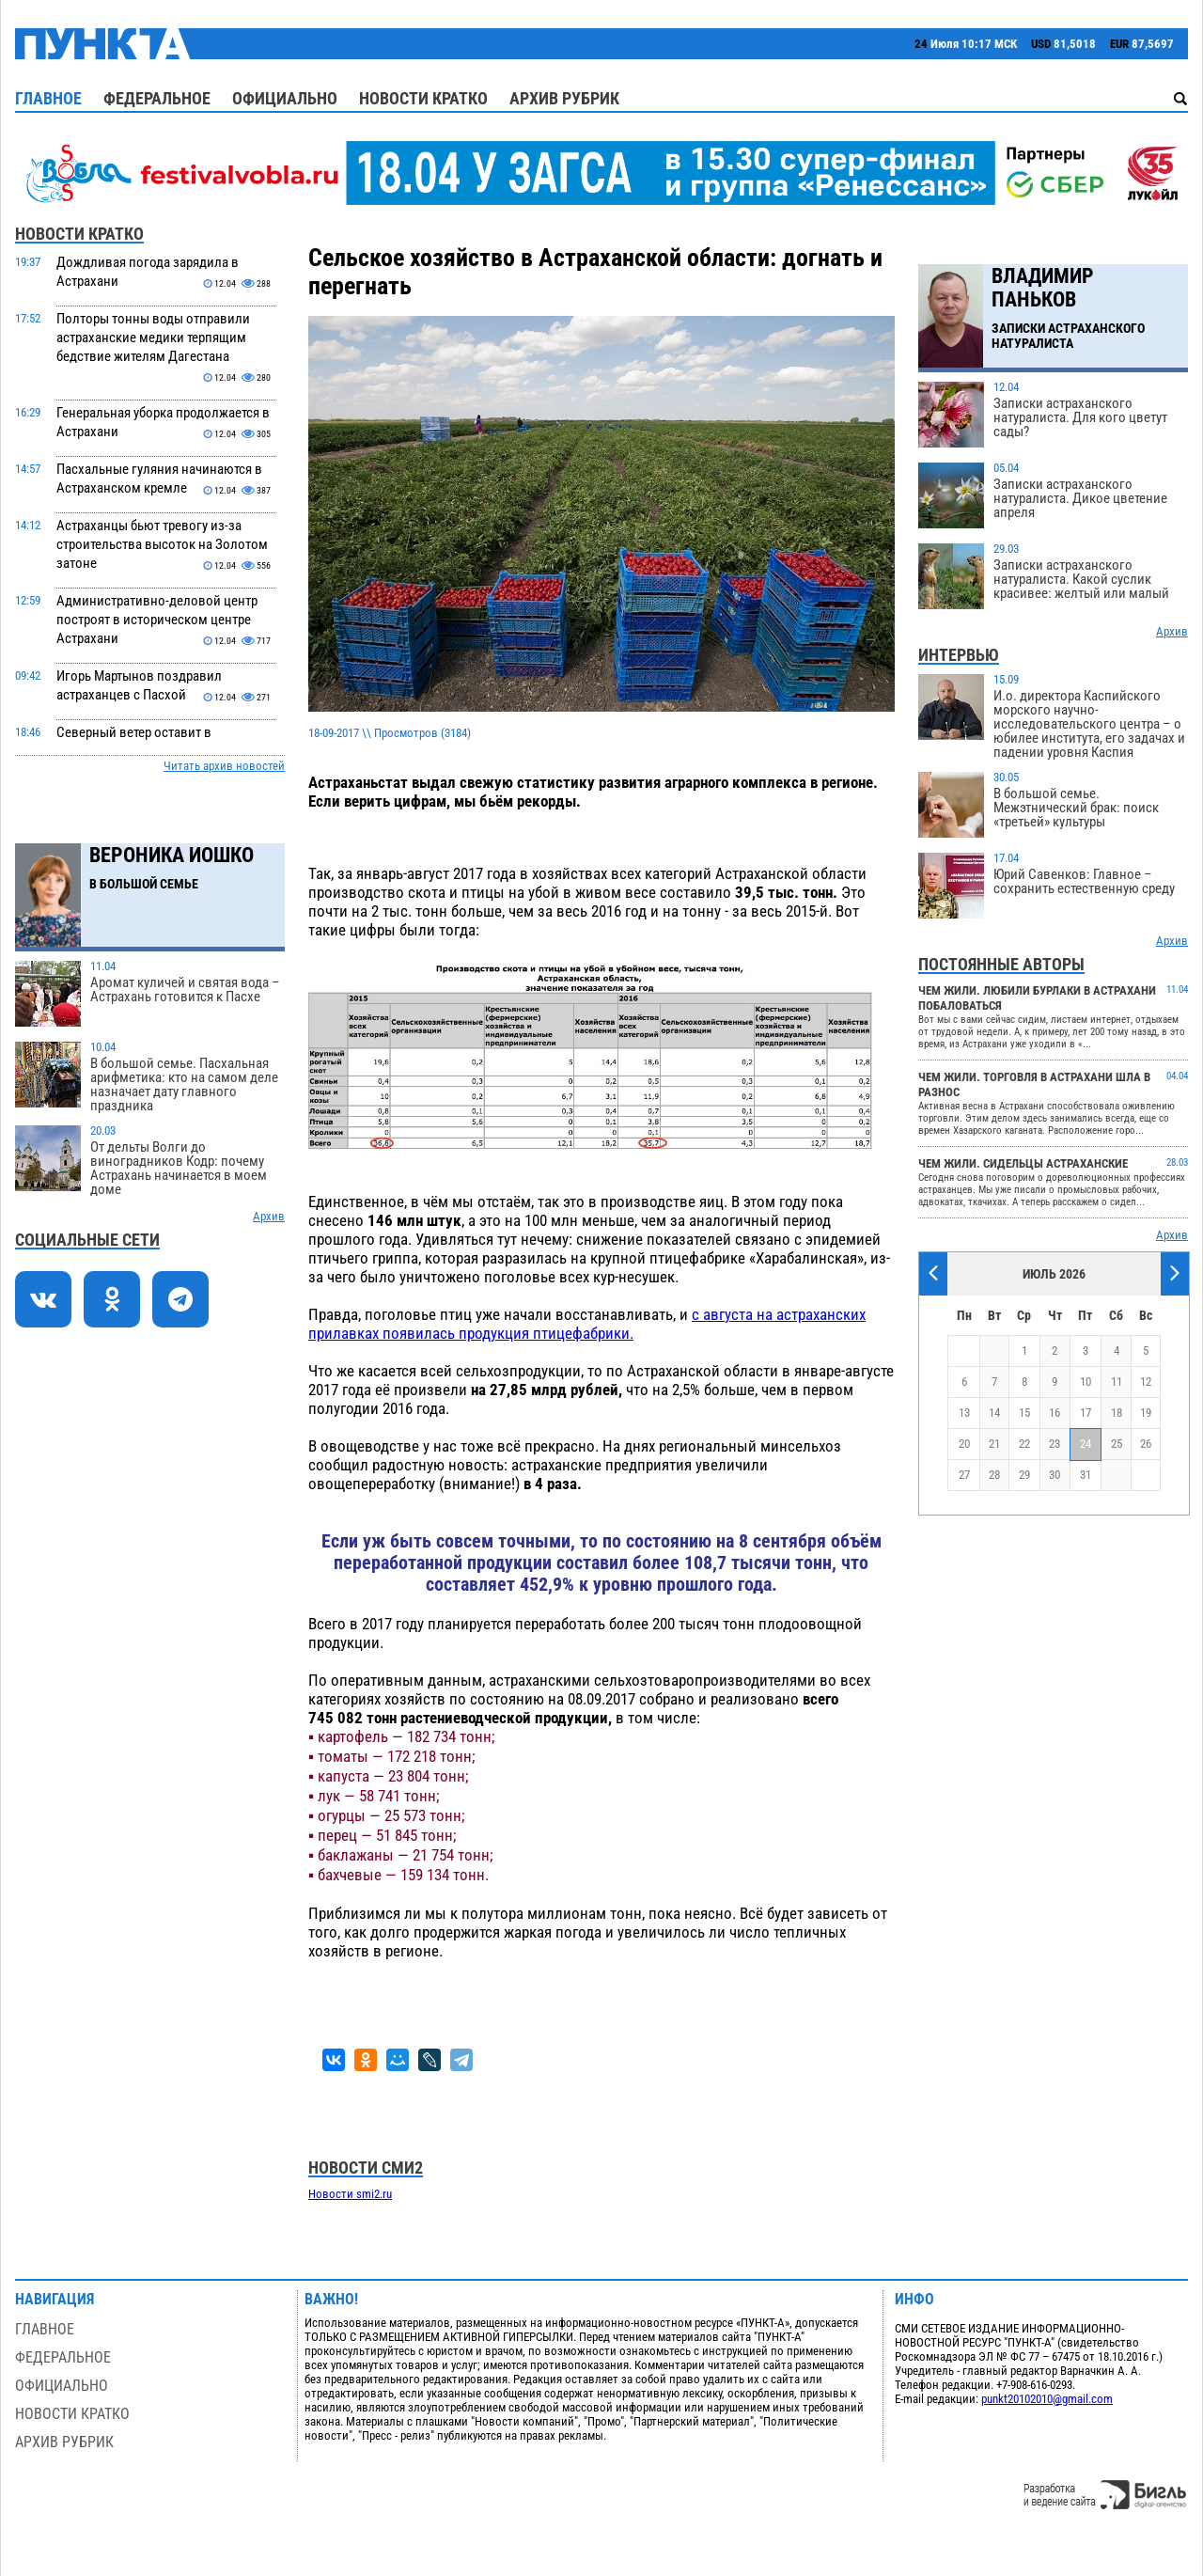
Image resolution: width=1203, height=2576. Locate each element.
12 (1145, 1381)
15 (1024, 1413)
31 (1085, 1475)
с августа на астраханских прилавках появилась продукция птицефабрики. (587, 1324)
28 (994, 1475)
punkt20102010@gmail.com (1047, 2399)
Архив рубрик (564, 98)
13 (964, 1413)
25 (1116, 1444)
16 (1054, 1413)
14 (994, 1413)
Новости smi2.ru (350, 2194)
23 (1054, 1444)
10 (1085, 1381)
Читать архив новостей (224, 766)
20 (964, 1444)
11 (1116, 1381)
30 (1054, 1475)
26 (1145, 1444)
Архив (269, 1216)
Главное (48, 98)
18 (1116, 1413)
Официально (284, 98)
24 (1085, 1444)
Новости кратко (423, 98)
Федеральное (157, 98)
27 (964, 1475)
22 (1024, 1444)
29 (1024, 1475)
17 (1085, 1413)
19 (1145, 1413)
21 (994, 1444)
